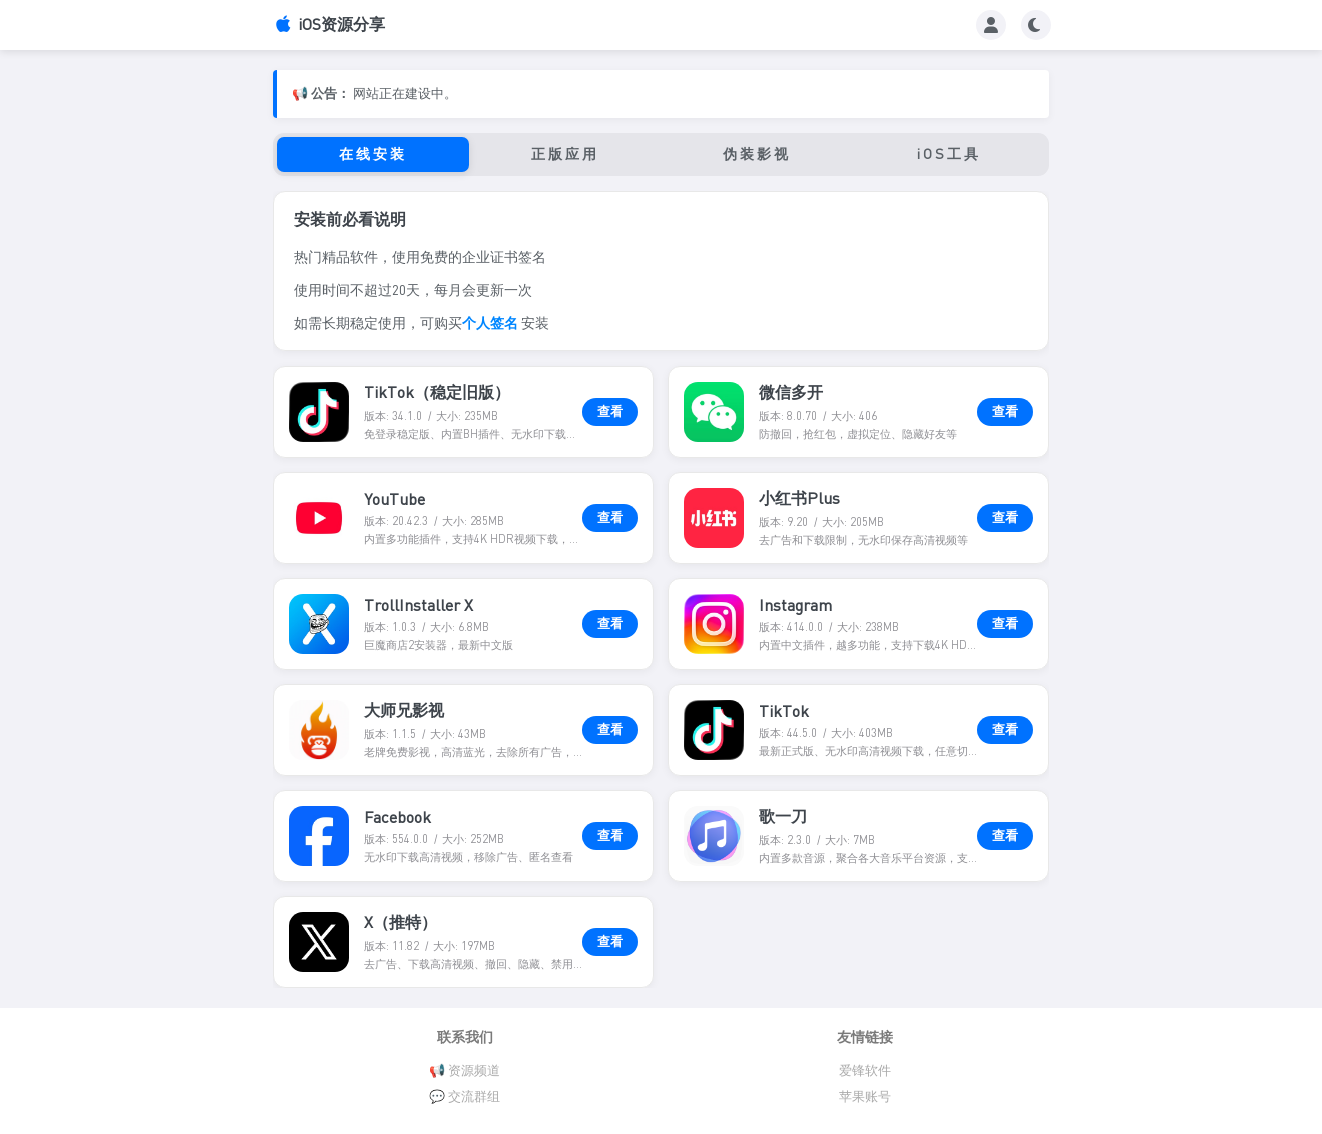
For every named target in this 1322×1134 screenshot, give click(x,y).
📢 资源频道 (464, 1070)
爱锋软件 (865, 1070)
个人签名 (490, 322)
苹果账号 (865, 1096)
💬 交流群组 (464, 1096)
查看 (610, 411)
